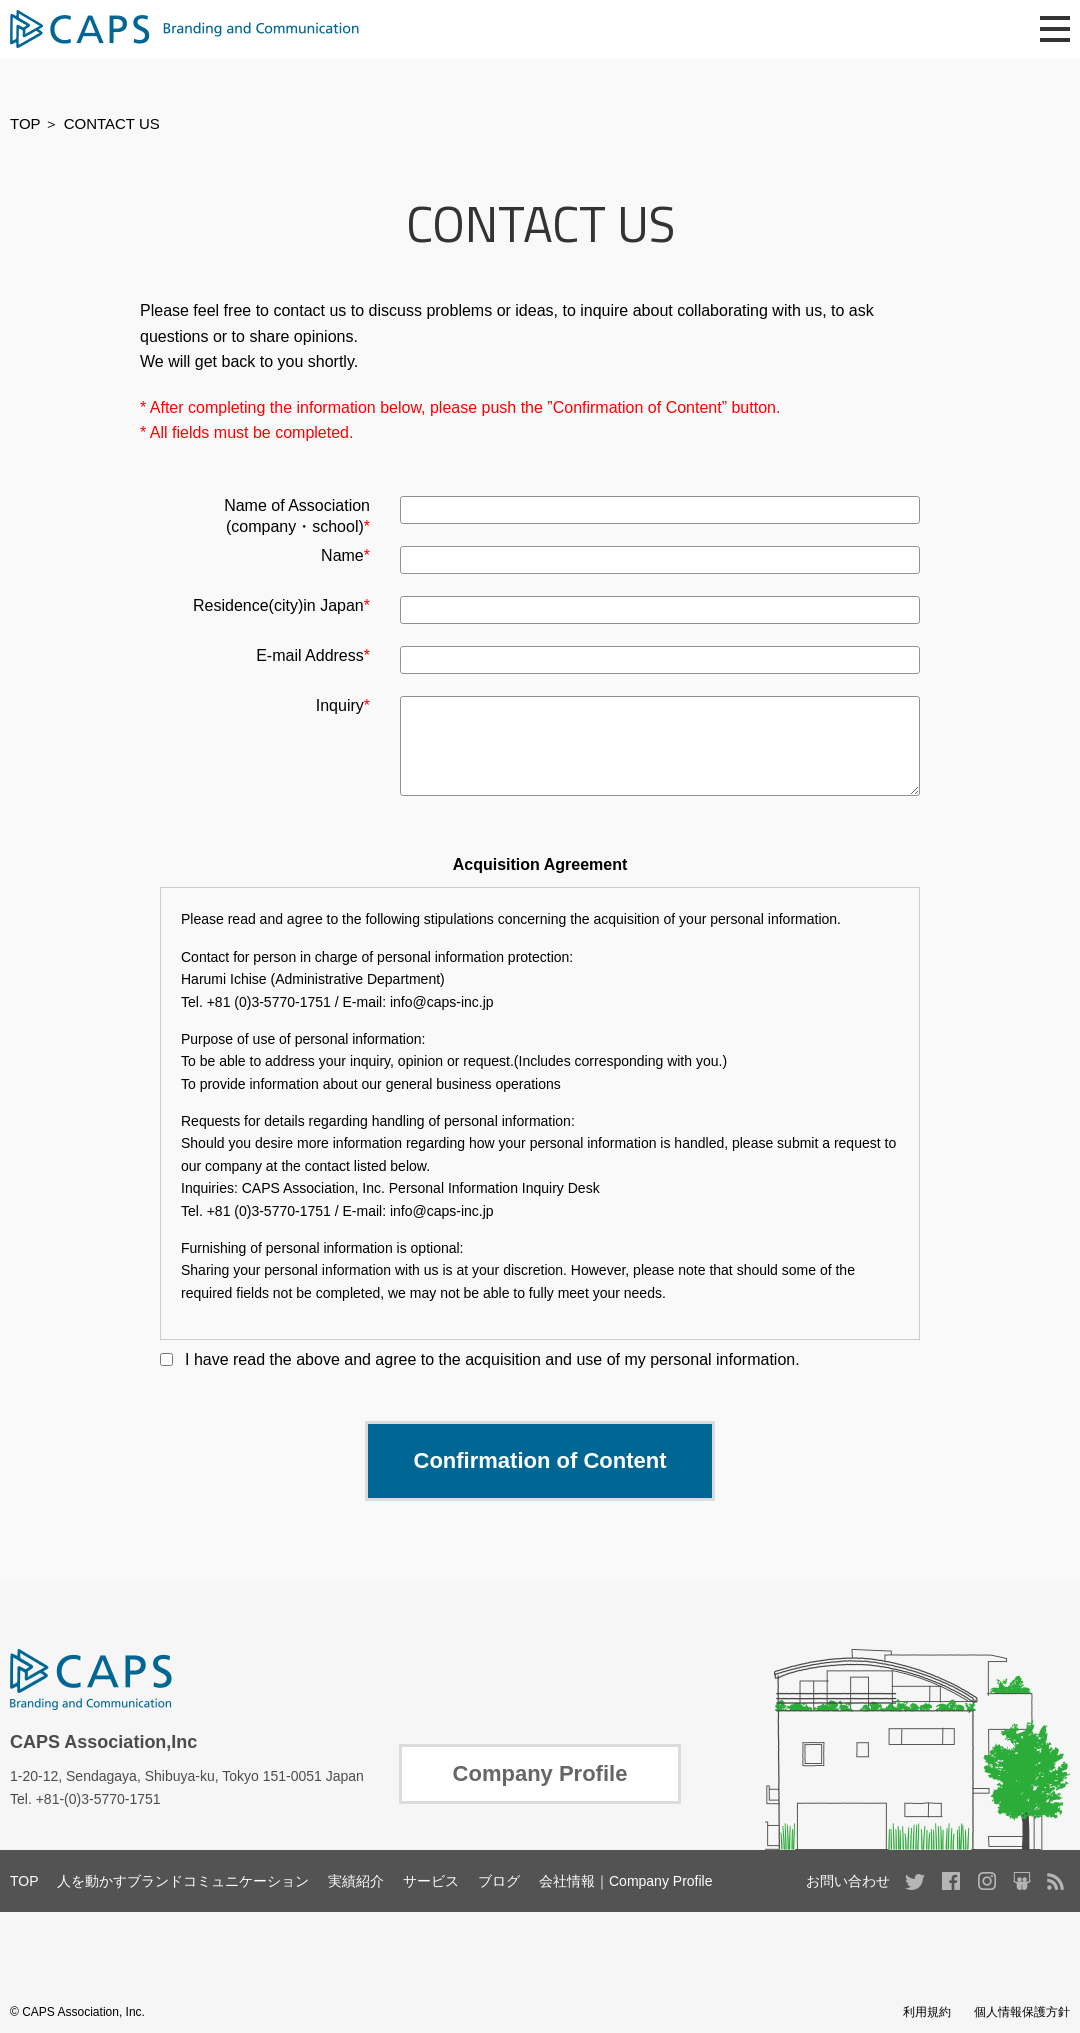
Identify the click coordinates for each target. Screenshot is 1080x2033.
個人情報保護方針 (1022, 2012)
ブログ (499, 1881)
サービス (431, 1881)
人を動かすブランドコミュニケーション (183, 1881)
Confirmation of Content (540, 1460)
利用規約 (927, 2012)
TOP (25, 123)
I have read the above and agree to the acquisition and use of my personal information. (492, 1359)
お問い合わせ (848, 1881)
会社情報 (567, 1881)
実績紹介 (356, 1881)
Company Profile (540, 1773)
